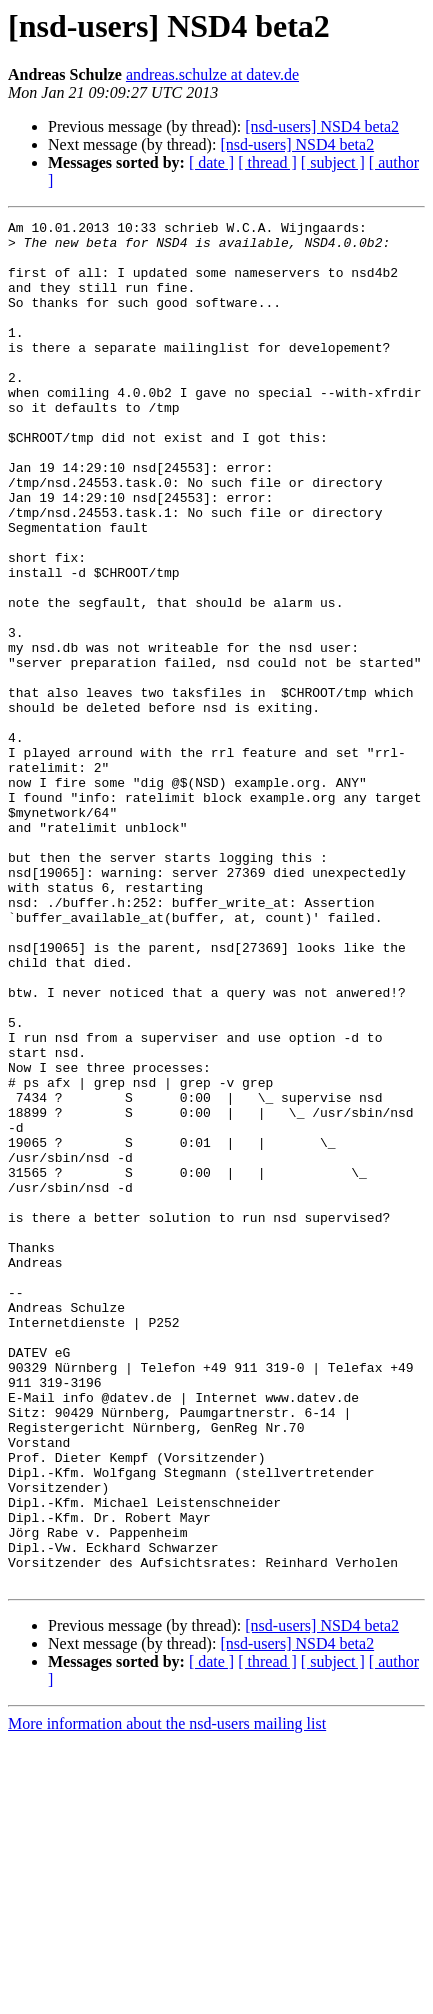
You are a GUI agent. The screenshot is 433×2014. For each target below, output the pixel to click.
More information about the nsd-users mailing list (167, 1996)
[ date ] (211, 162)
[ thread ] (267, 162)
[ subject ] (333, 162)
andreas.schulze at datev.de (212, 74)
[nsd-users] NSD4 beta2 (322, 126)
